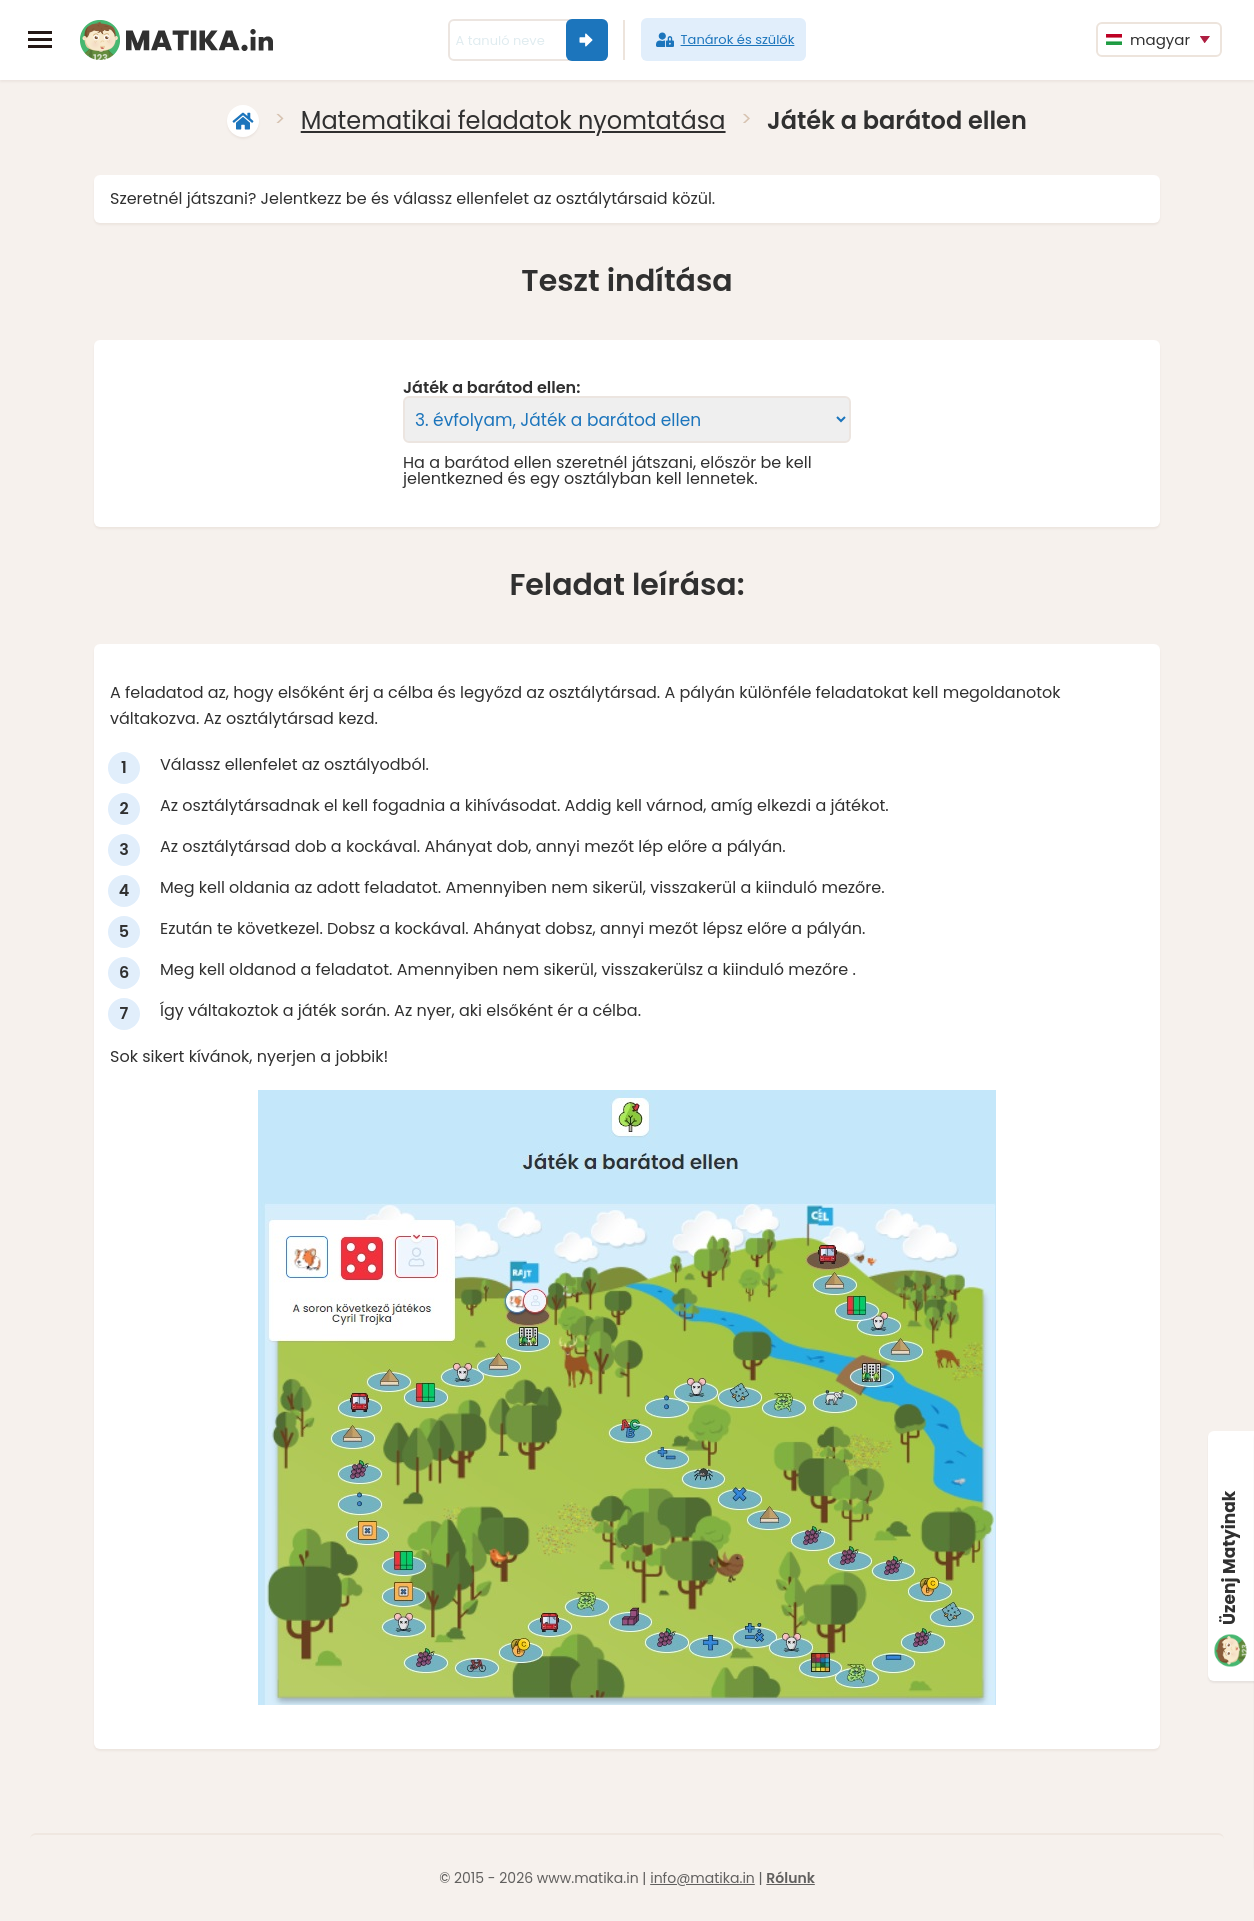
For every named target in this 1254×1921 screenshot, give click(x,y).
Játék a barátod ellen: (491, 388)
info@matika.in (702, 1878)
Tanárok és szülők (724, 40)
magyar (1148, 39)
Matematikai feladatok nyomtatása (513, 120)
